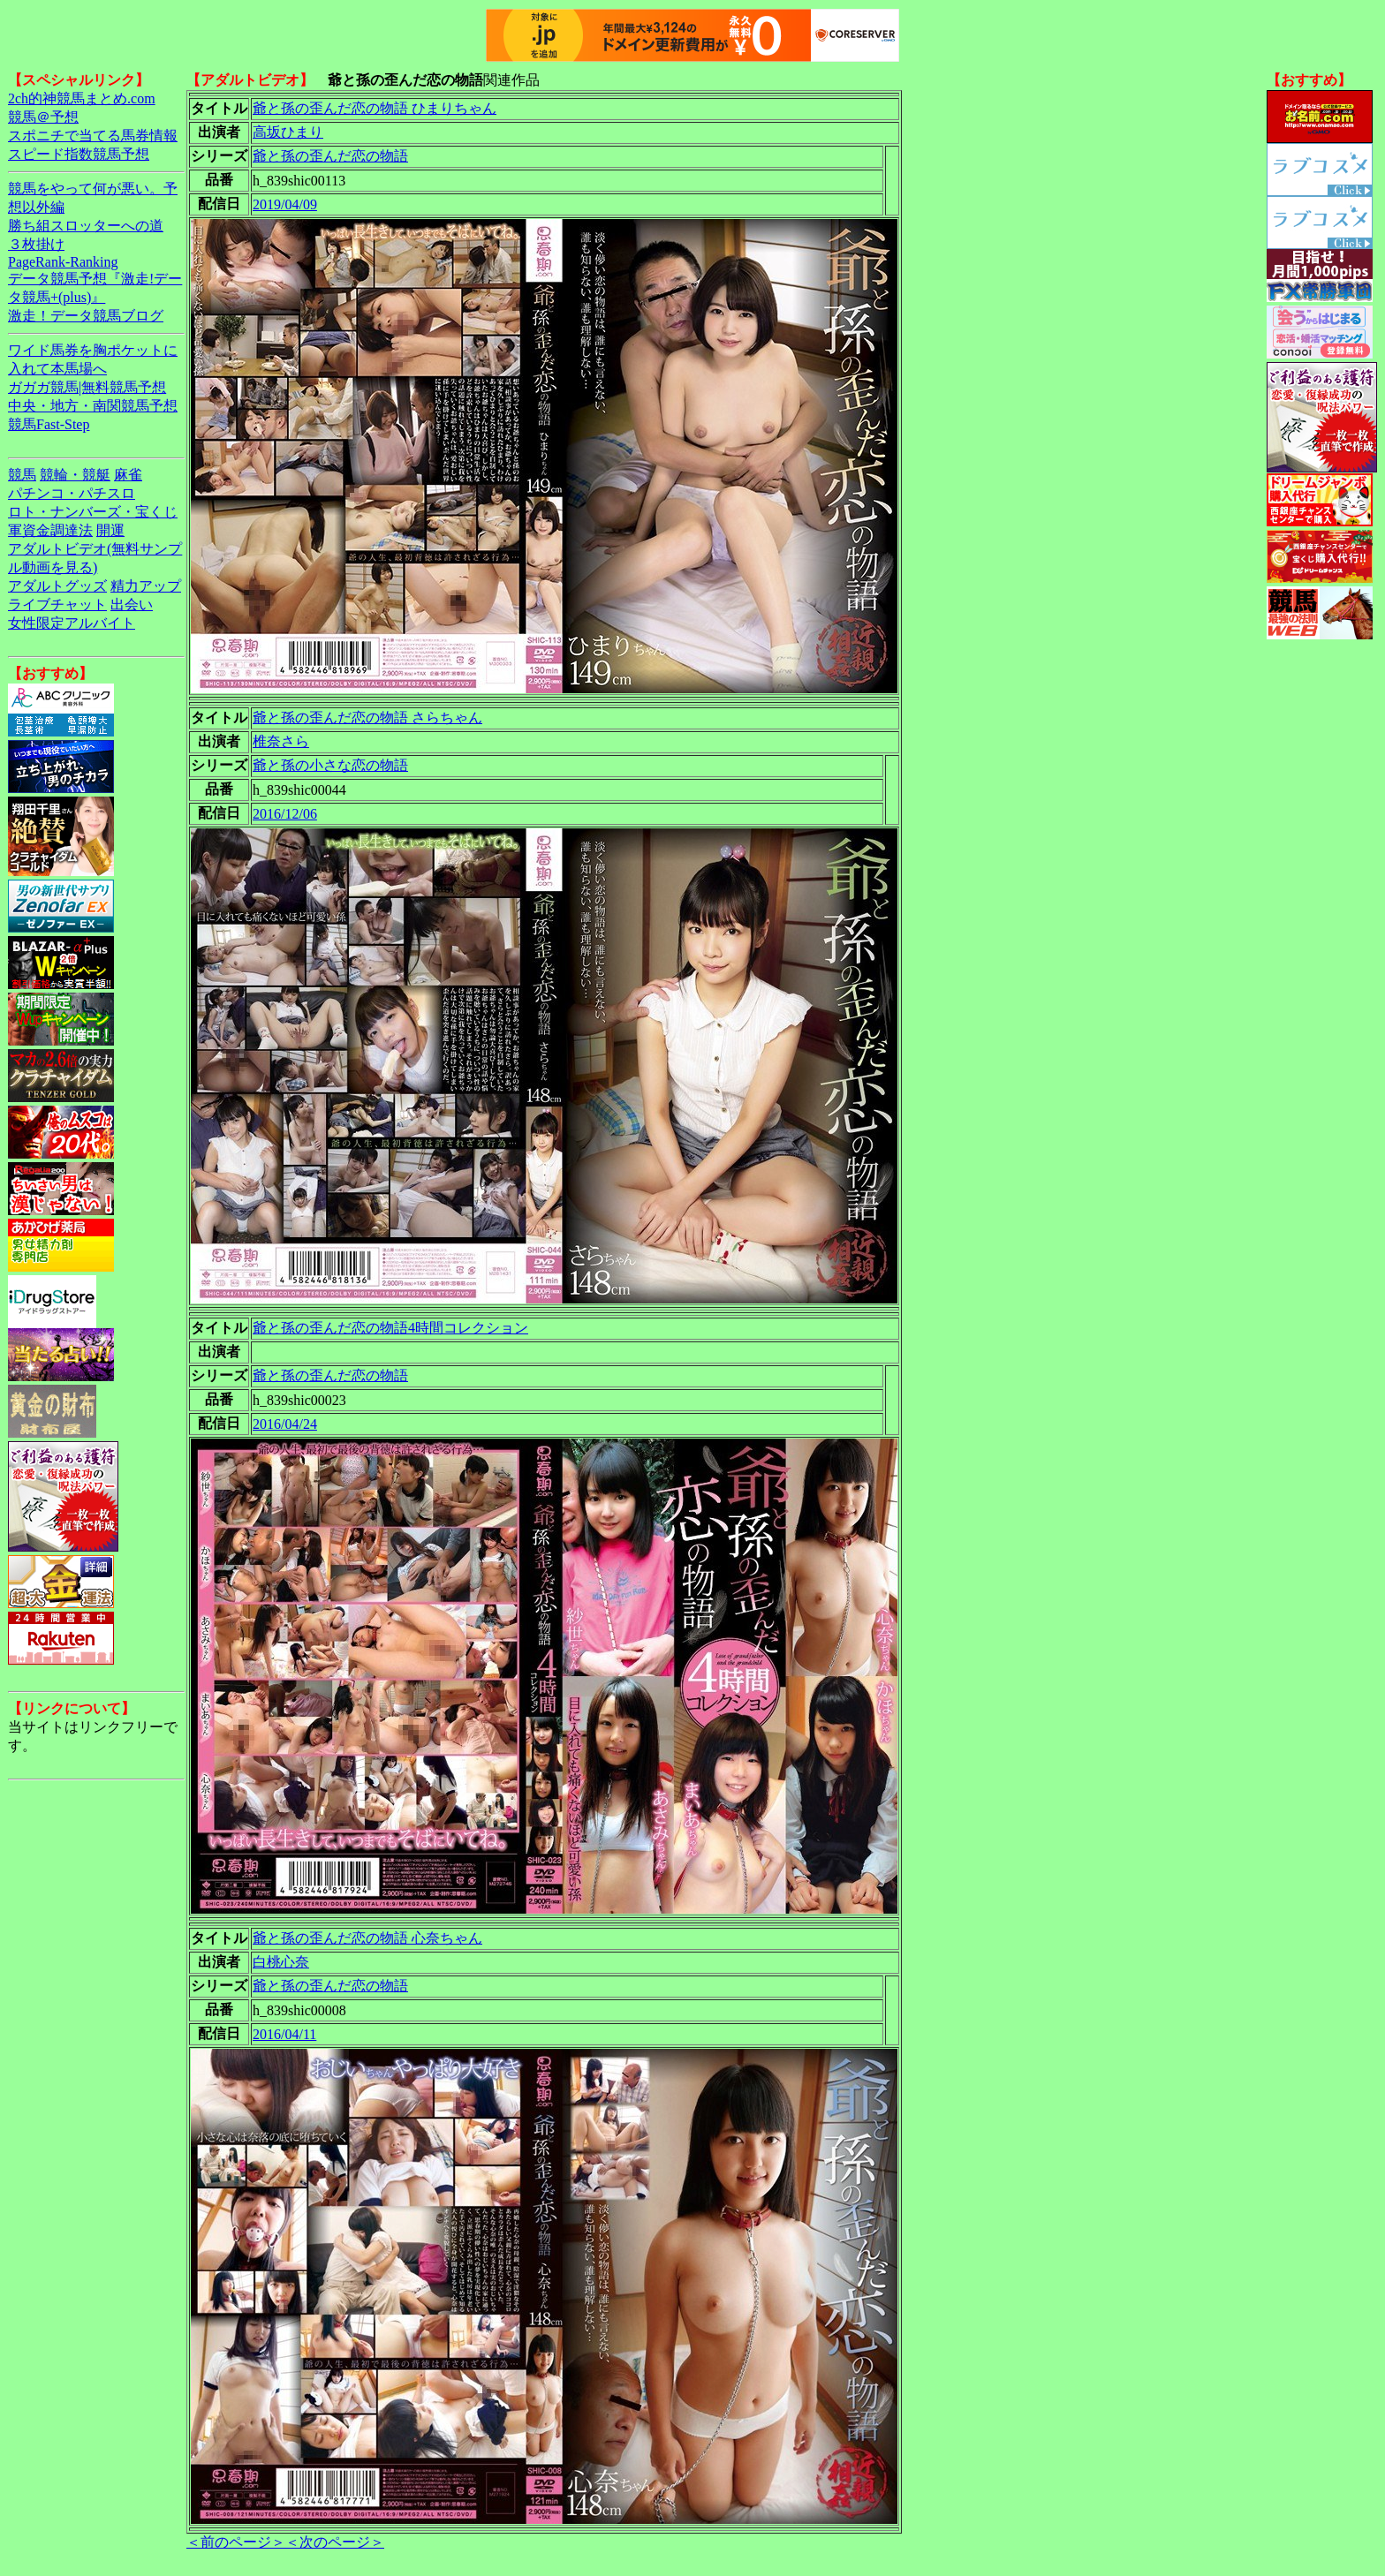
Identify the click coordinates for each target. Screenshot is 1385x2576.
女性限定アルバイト (71, 623)
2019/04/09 (285, 204)
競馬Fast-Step (48, 424)
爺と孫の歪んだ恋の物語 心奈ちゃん (367, 1937)
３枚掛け (36, 244)
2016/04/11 (284, 2034)
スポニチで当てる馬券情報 (93, 135)
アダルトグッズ (57, 585)
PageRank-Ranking (62, 261)
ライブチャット (57, 604)
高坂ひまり (288, 132)
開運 (110, 530)
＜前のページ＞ (235, 2542)
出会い (131, 604)
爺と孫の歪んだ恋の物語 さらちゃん (367, 717)
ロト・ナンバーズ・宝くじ (93, 511)
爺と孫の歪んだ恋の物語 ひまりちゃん (374, 108)
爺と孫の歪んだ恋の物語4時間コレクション (390, 1327)
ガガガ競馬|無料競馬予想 (87, 387)
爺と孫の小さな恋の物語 (330, 765)
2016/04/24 (285, 1424)
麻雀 (128, 474)
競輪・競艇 (75, 474)
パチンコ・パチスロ (71, 493)
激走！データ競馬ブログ (85, 315)
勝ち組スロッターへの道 (85, 225)
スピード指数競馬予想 (78, 154)
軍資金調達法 (50, 530)
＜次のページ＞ (334, 2542)
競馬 (22, 474)
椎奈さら (281, 741)
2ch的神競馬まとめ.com (81, 98)
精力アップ (145, 585)
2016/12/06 (285, 813)
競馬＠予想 (43, 117)
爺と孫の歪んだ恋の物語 (330, 155)
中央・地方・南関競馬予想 (93, 405)
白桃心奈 (281, 1961)
